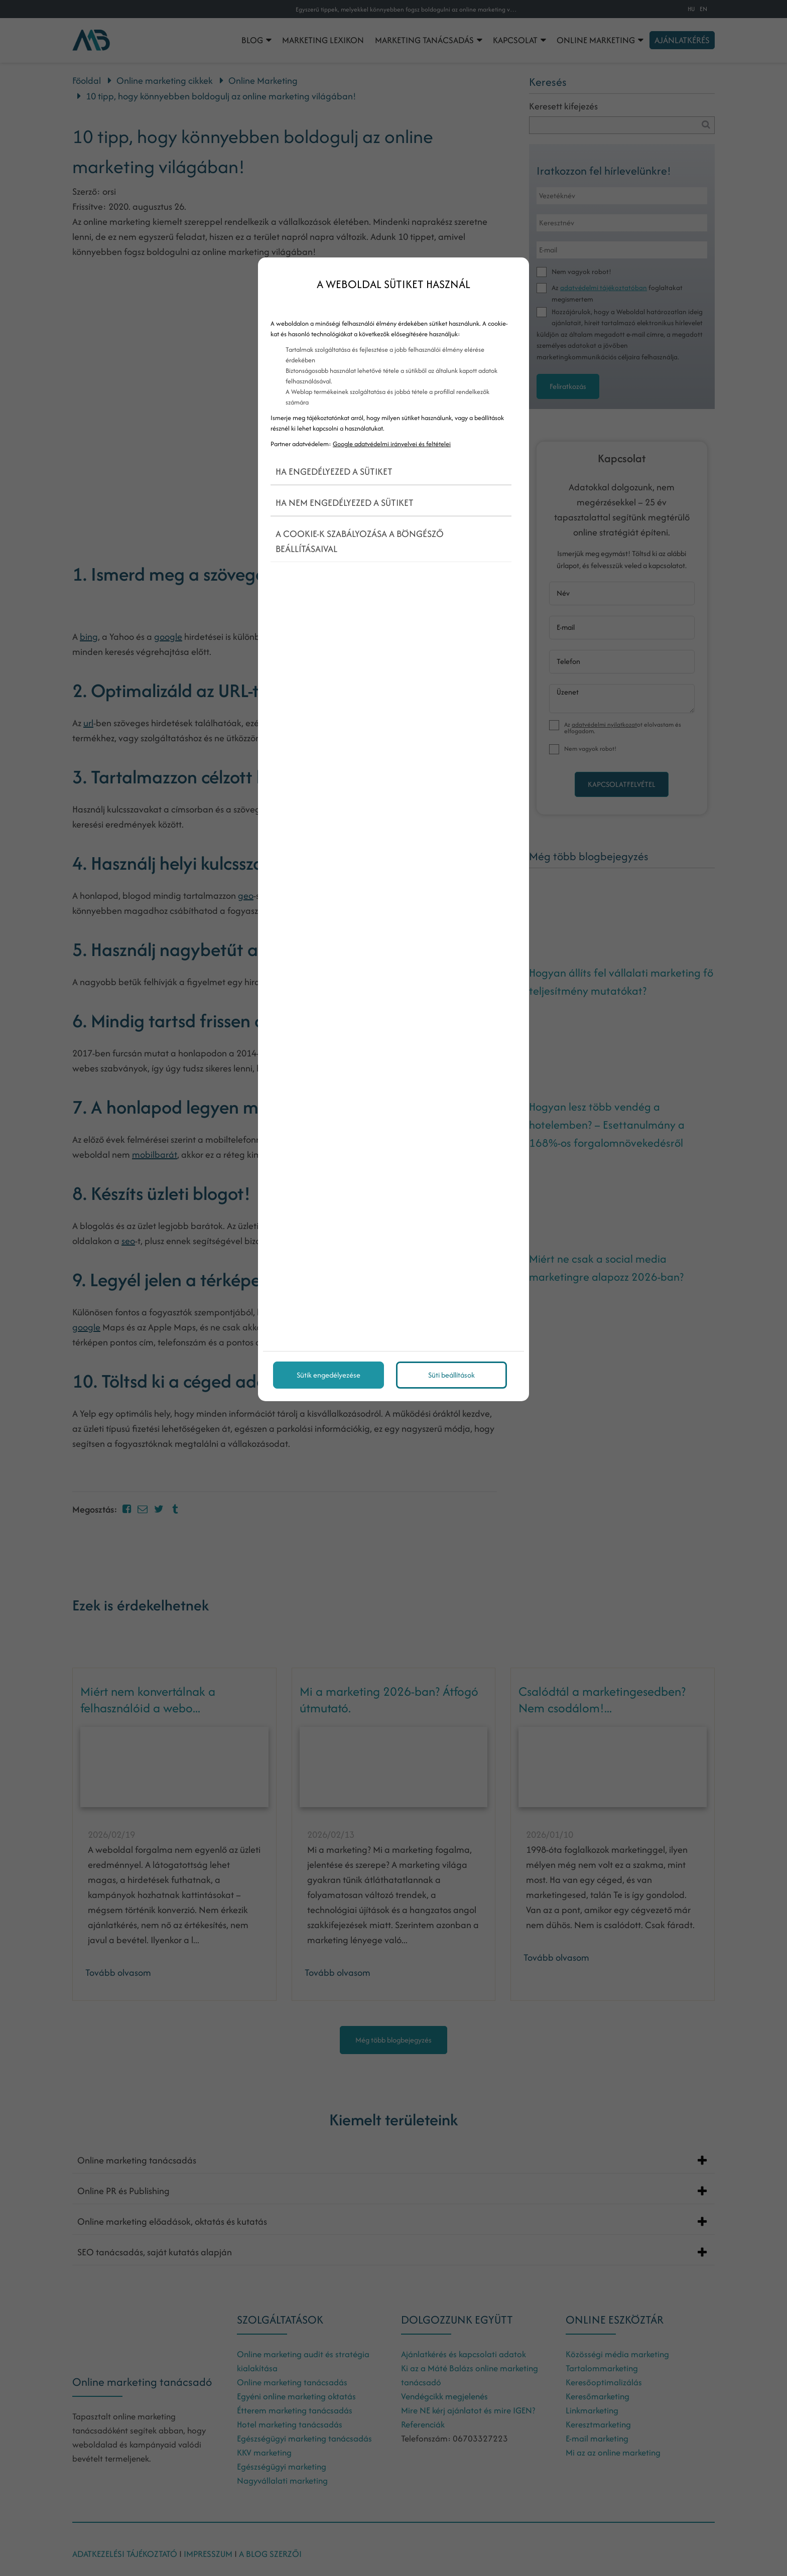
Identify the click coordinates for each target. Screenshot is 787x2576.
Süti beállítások (451, 1375)
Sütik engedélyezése (328, 1375)
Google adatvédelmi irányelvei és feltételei (392, 444)
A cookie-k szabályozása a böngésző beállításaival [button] (360, 541)
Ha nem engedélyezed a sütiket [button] (345, 502)
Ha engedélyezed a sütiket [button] (334, 471)
